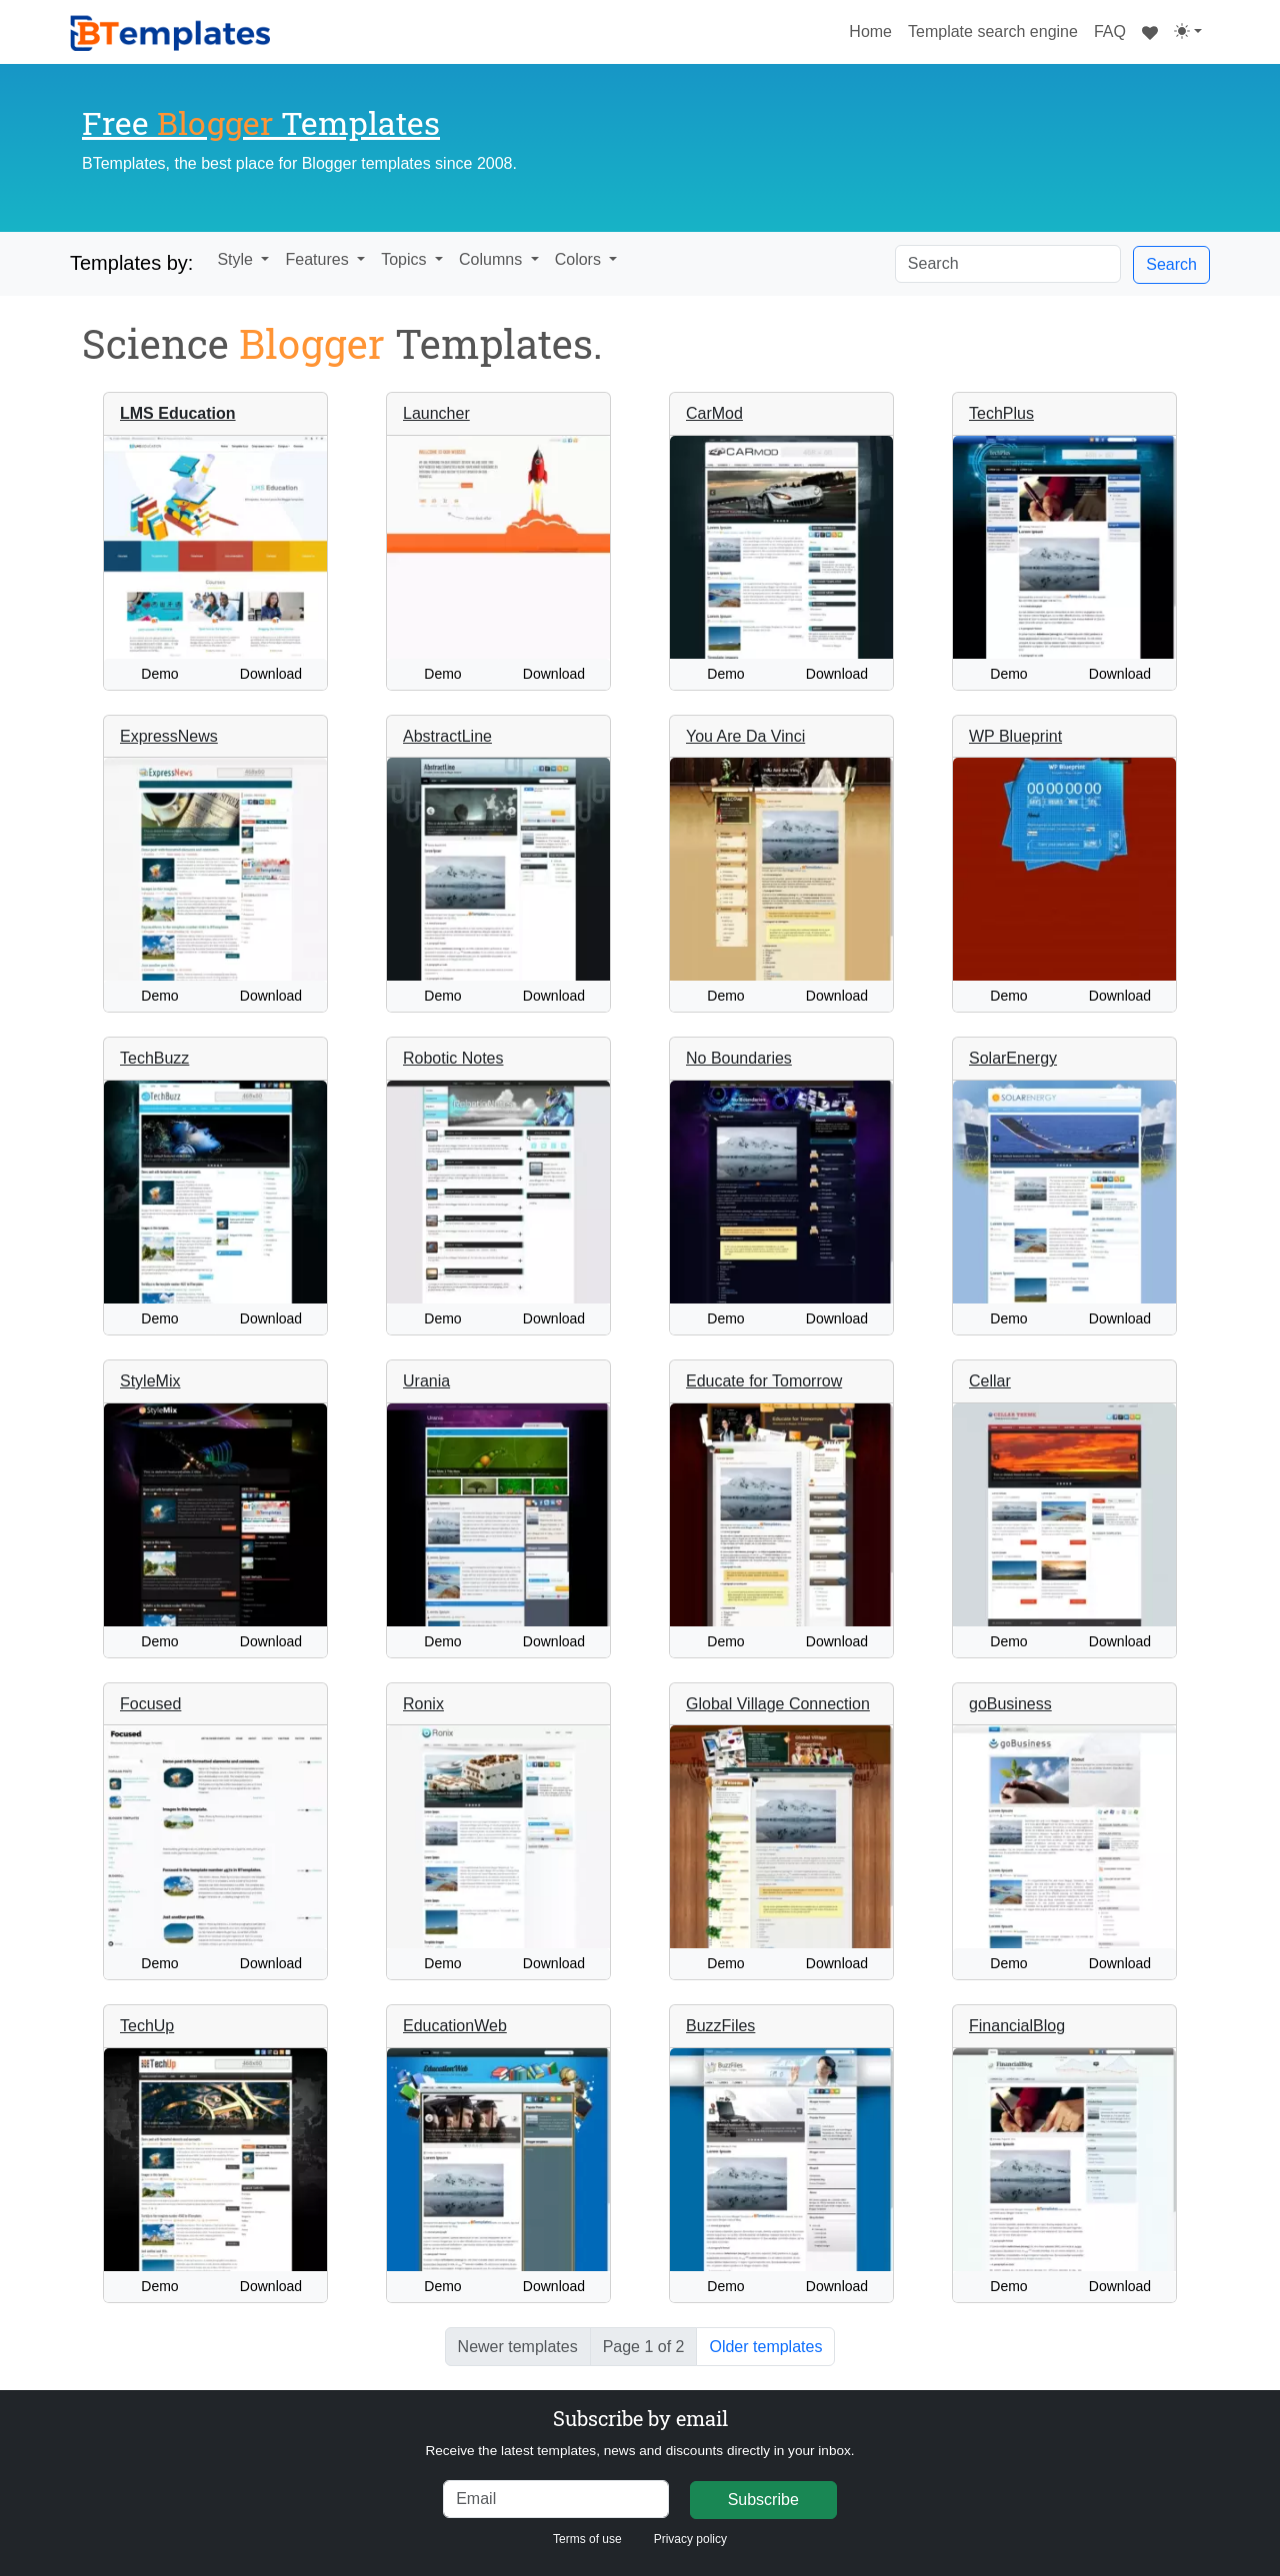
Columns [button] (493, 259)
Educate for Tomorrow (764, 1380)
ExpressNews (169, 736)
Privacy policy (690, 2539)
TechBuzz (154, 1058)
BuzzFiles (720, 2025)
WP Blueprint (1015, 736)
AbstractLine (447, 736)
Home (874, 29)
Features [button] (319, 259)
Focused (150, 1703)
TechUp (147, 2025)
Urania (426, 1380)
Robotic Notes (453, 1058)
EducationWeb (455, 2025)
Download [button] (271, 674)
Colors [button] (580, 259)
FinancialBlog (1017, 2025)
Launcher (436, 413)
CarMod (714, 413)
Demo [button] (159, 674)
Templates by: (131, 263)
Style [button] (237, 259)
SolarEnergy (1013, 1058)
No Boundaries (739, 1058)
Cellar (990, 1380)
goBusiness (1010, 1703)
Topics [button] (406, 259)
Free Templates (261, 122)
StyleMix (150, 1380)
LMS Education (178, 413)
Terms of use (587, 2539)
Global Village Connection (778, 1703)
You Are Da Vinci (745, 736)
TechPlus (1001, 413)
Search (1171, 264)
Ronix (423, 1703)
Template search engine (993, 31)
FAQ (1110, 31)
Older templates (765, 2346)
